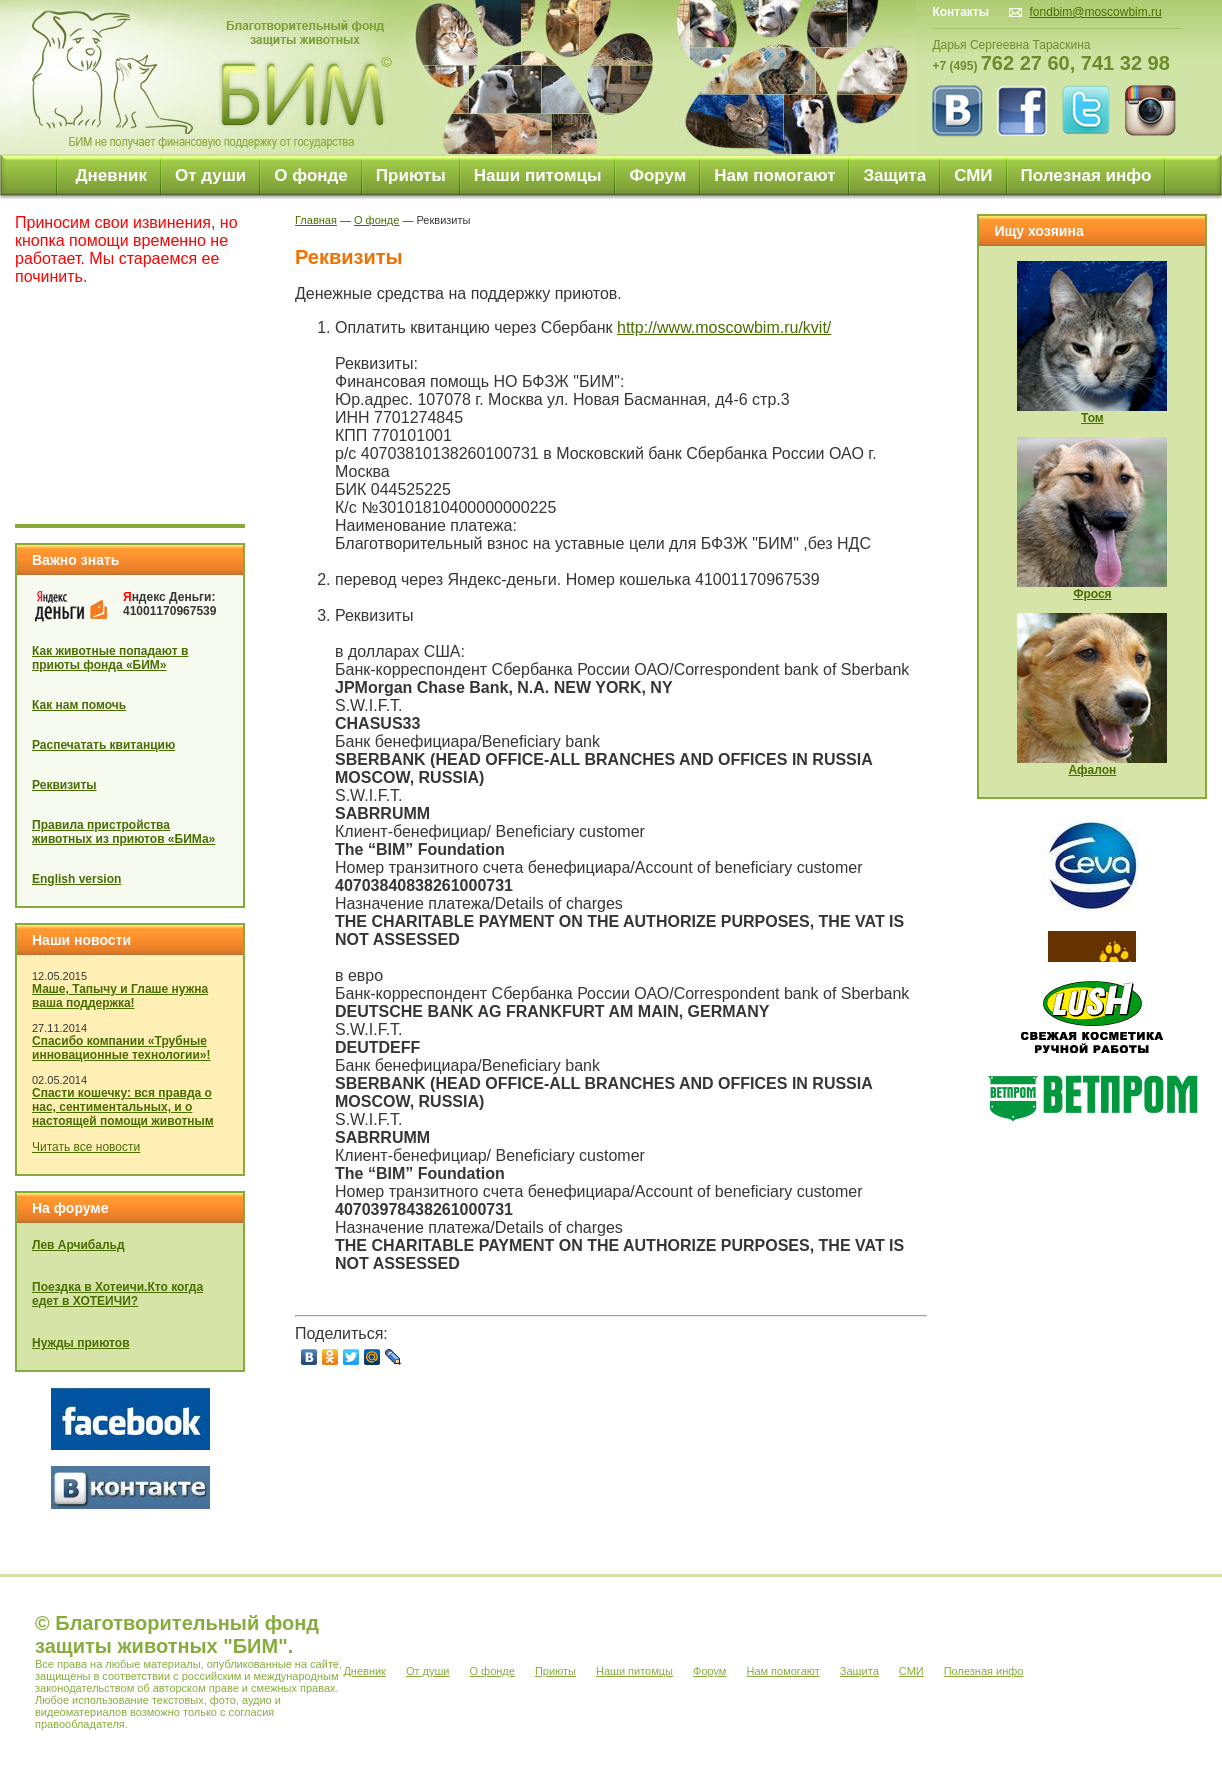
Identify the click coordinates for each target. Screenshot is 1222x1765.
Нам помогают (774, 175)
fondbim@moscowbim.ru (1096, 12)
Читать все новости (86, 1147)
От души (210, 175)
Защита (894, 175)
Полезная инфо (1086, 175)
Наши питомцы (538, 175)
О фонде (311, 175)
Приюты (411, 175)
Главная (316, 220)
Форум (657, 175)
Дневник (111, 175)
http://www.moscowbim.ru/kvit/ (724, 327)
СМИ (973, 175)
